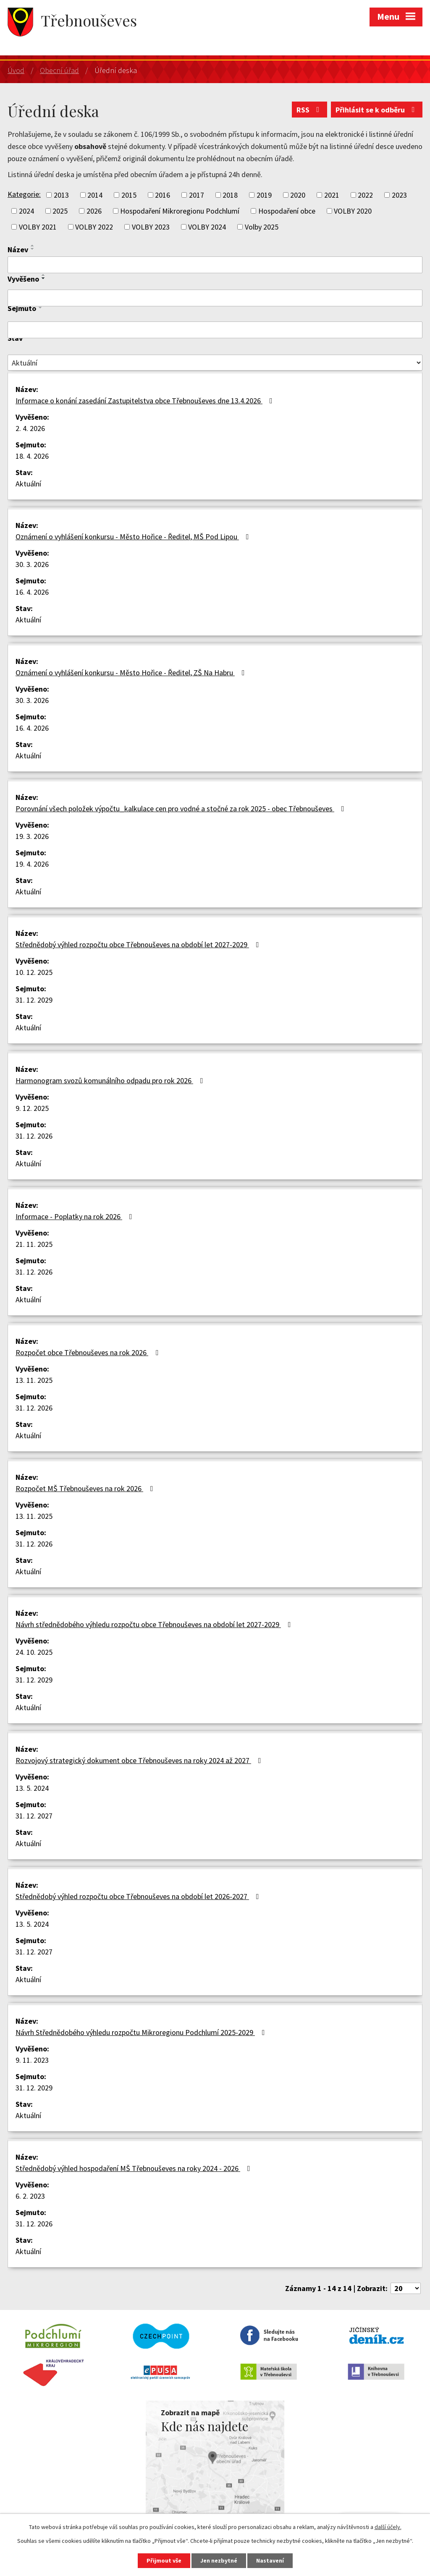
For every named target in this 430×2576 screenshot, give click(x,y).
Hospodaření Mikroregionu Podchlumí (179, 211)
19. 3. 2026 (32, 836)
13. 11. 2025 (34, 1380)
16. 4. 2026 (32, 592)
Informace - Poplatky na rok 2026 (76, 1216)
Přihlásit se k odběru (377, 110)
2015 (128, 195)
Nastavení (270, 2560)
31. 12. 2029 (34, 1000)
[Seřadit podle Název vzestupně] (32, 245)
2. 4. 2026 (30, 428)
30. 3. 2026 (32, 564)
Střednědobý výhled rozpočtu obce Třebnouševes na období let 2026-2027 (139, 1896)
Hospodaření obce (286, 211)
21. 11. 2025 (34, 1244)
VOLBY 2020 (353, 211)
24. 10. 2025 (34, 1652)
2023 (399, 195)
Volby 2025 (261, 227)
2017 (196, 195)
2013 (61, 195)
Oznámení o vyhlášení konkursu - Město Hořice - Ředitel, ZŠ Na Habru (132, 672)
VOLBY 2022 (94, 227)
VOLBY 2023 (151, 227)
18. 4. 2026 (32, 456)
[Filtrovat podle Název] (215, 264)
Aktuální (28, 484)
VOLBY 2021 (38, 227)
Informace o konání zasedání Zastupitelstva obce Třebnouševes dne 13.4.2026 (146, 400)
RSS (309, 110)
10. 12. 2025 (34, 972)
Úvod (16, 70)
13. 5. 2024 (32, 1788)
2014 (94, 195)
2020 (297, 195)
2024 (26, 211)
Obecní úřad (59, 70)
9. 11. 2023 (32, 2060)
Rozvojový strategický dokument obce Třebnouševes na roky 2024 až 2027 (140, 1760)
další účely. (388, 2527)
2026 (94, 211)
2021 (331, 195)
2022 (365, 195)
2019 (264, 195)
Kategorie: (24, 194)
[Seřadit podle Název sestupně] (32, 249)
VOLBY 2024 (207, 227)
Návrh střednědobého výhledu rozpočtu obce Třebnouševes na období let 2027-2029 (155, 1624)
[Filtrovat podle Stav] (215, 363)
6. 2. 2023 (30, 2196)
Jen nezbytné (218, 2560)
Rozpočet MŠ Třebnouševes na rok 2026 (86, 1488)
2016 (162, 195)
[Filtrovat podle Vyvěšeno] (215, 298)
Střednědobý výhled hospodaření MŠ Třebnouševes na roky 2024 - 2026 (135, 2168)
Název (18, 249)
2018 (230, 195)
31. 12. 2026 (34, 1136)
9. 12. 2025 (32, 1108)
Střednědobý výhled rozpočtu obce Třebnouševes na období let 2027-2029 (139, 944)
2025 (60, 211)
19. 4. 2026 (32, 864)
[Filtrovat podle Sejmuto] (215, 329)
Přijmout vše (164, 2560)
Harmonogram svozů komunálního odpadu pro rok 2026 (111, 1080)
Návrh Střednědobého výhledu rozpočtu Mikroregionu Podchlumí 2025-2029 (142, 2032)
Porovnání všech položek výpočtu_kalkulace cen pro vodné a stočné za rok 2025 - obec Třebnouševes (182, 808)
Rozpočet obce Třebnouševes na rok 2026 (89, 1352)
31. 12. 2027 (34, 1816)
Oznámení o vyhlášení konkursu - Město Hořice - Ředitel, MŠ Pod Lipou (134, 536)
